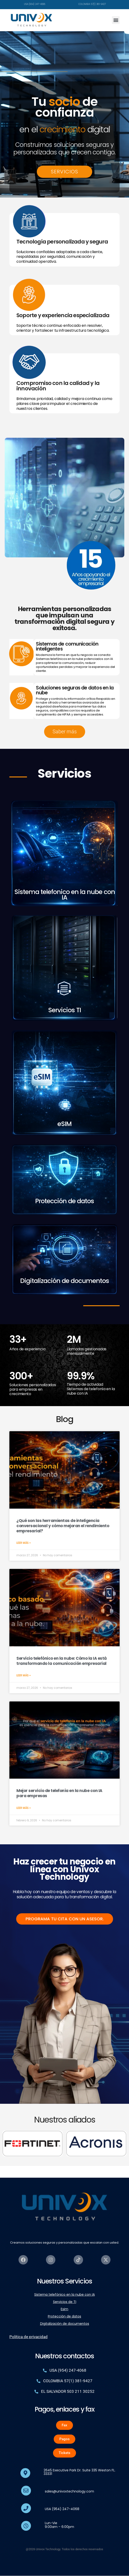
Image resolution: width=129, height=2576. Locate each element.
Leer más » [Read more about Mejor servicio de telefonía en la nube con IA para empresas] (23, 1808)
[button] (116, 20)
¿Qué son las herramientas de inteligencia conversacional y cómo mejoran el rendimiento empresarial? (62, 1526)
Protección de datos (64, 2316)
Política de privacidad (28, 2336)
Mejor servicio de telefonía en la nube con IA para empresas (59, 1793)
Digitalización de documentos (64, 1280)
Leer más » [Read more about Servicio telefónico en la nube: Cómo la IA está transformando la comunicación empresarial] (23, 1675)
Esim (64, 2309)
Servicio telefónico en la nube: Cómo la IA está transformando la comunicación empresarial (61, 1660)
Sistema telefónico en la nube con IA (64, 2294)
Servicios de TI (64, 2301)
